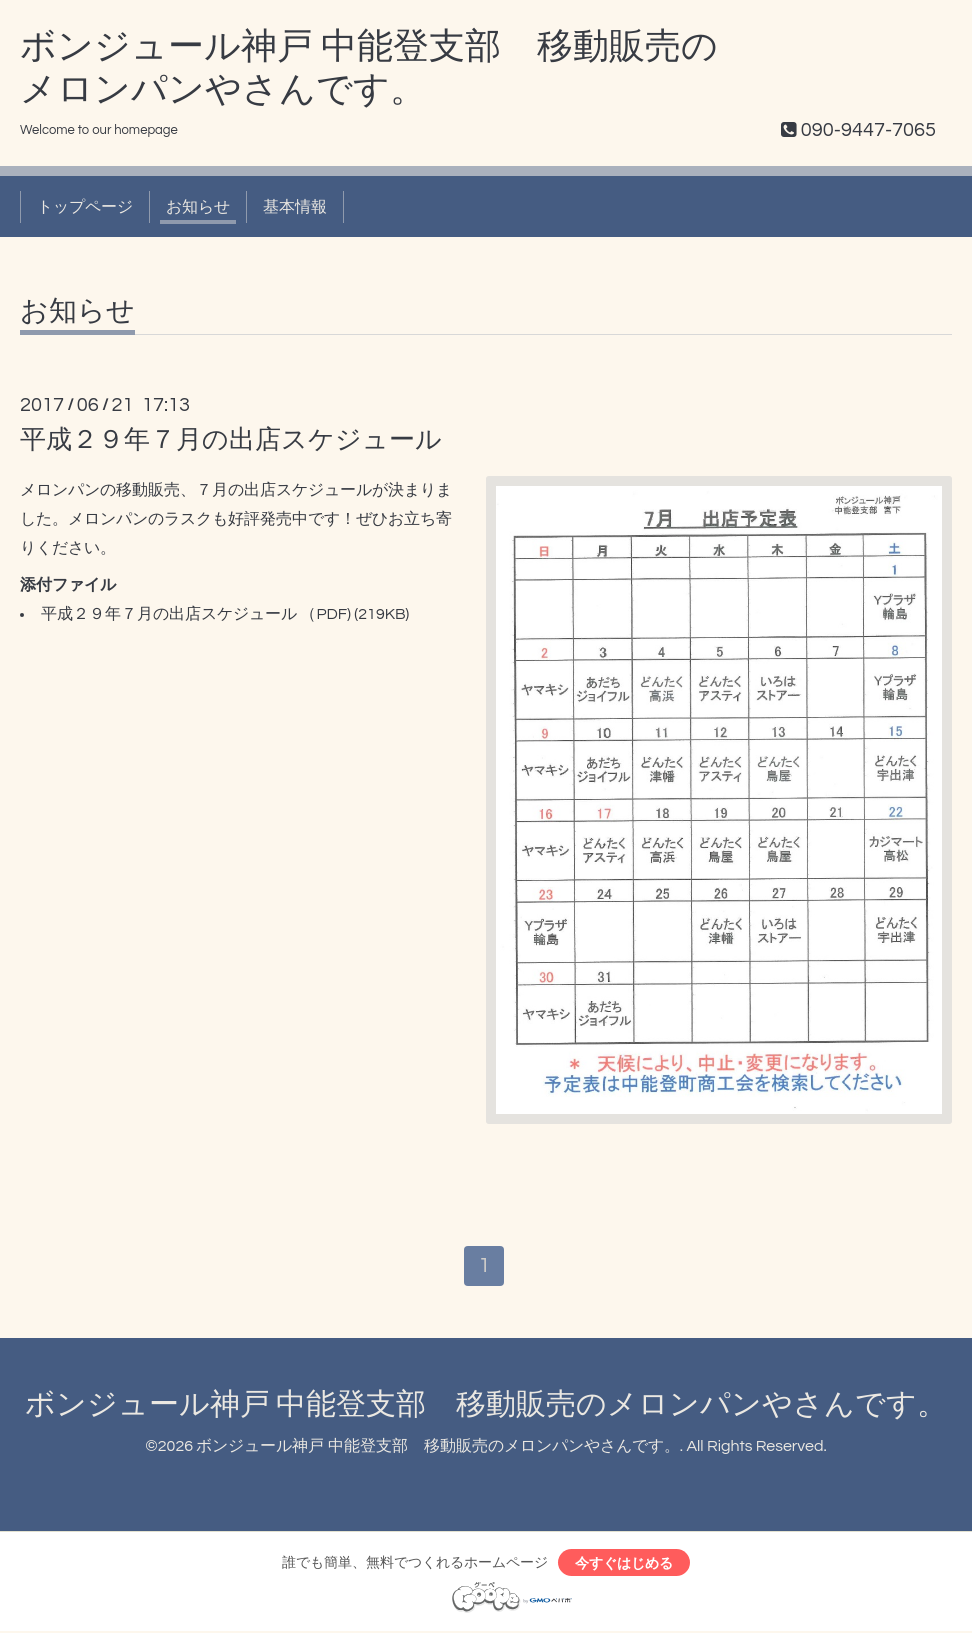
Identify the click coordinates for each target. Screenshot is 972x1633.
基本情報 (295, 207)
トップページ (85, 207)
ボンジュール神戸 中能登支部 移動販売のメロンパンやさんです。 (486, 1405)
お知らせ (198, 207)
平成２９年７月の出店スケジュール (231, 440)
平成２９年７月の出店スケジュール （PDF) (196, 614)
